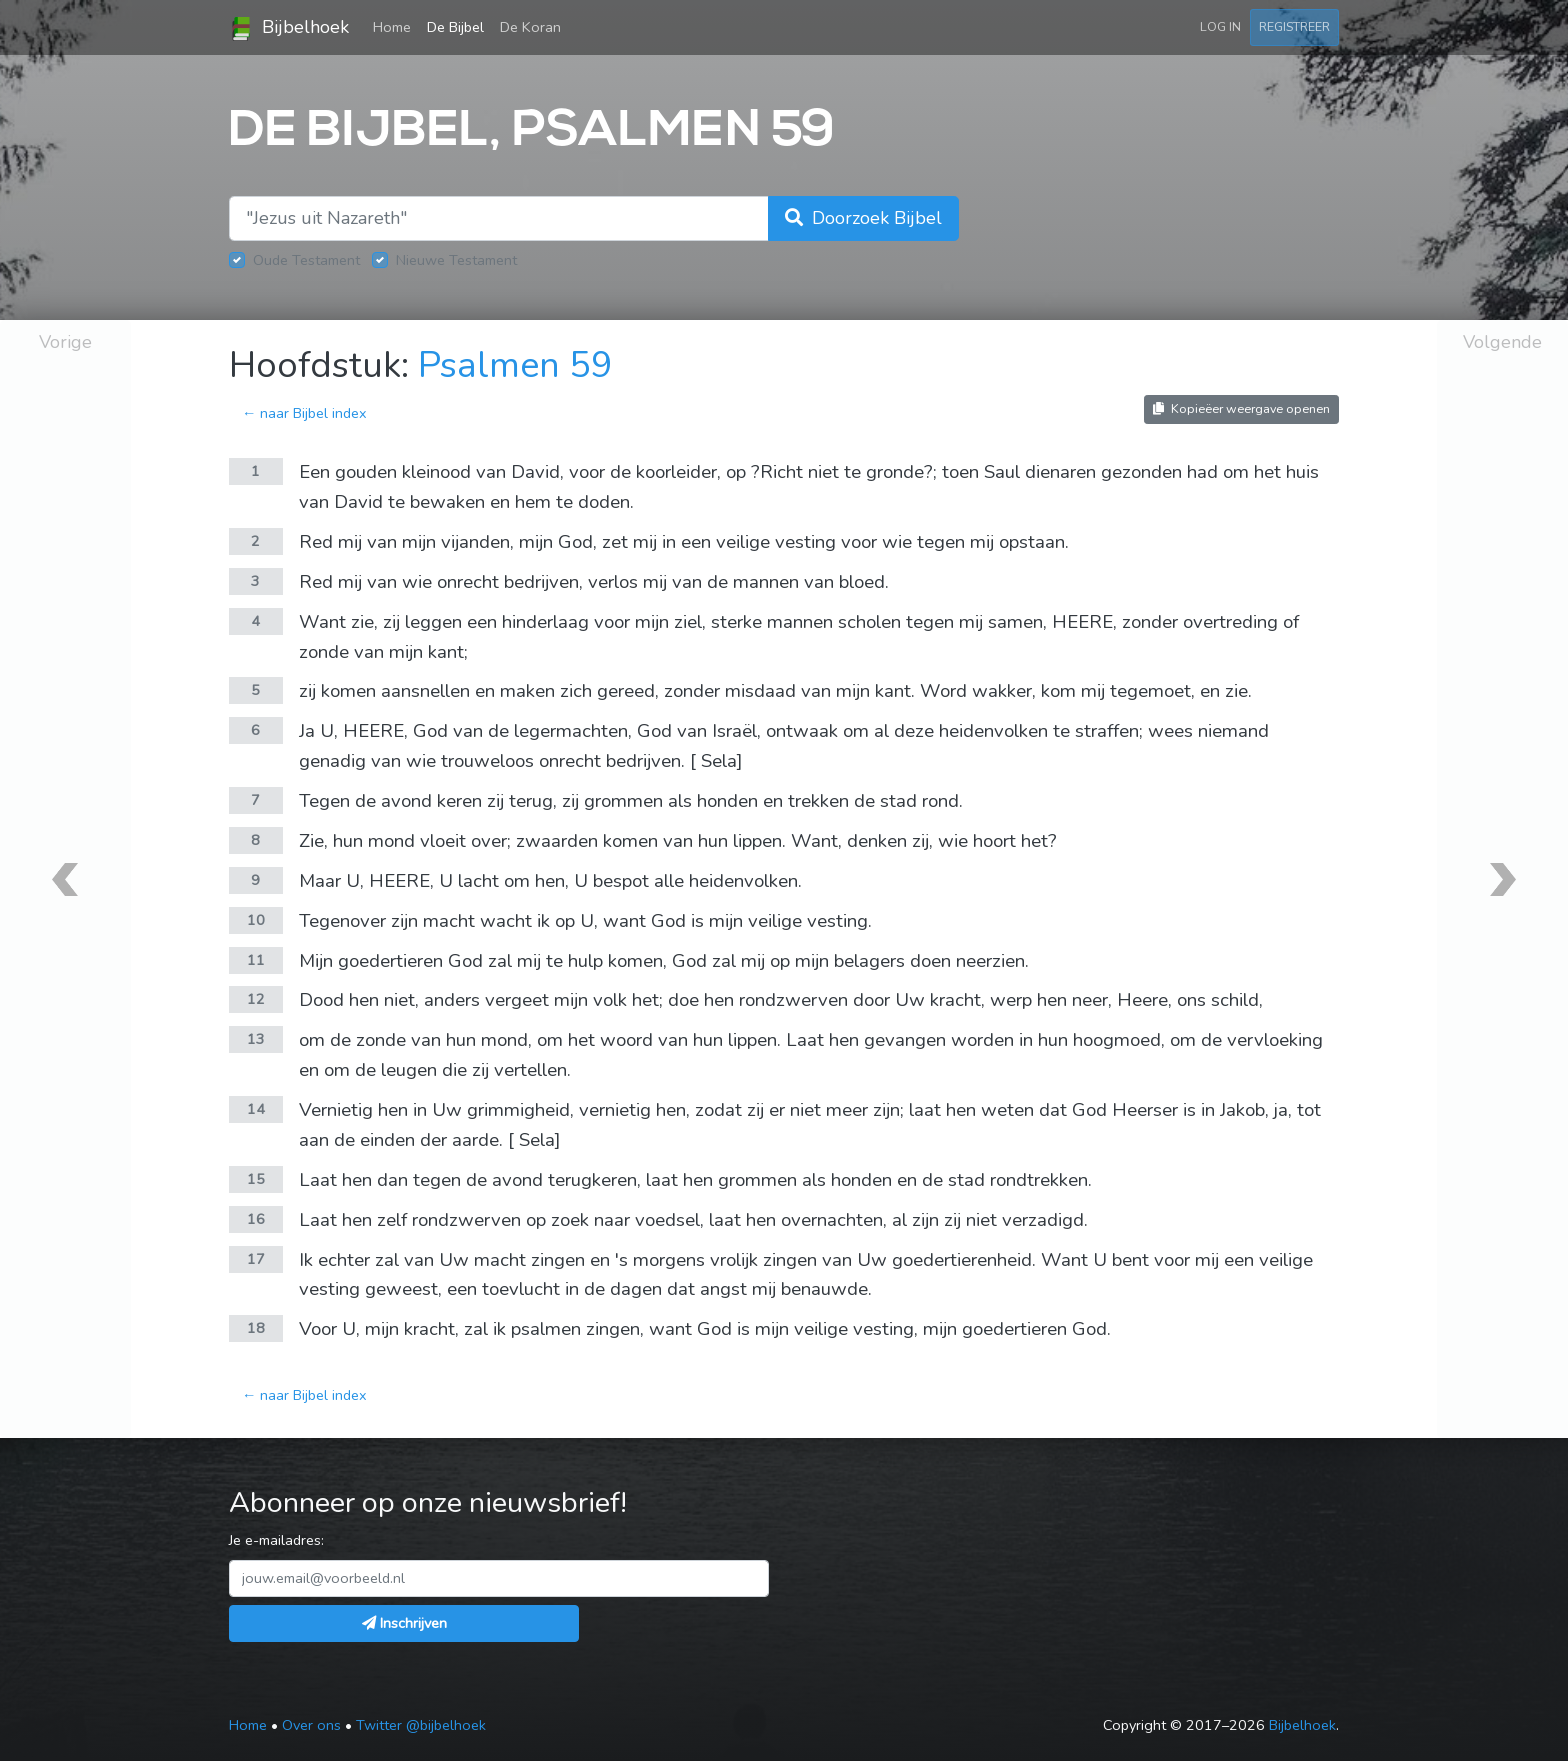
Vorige (65, 342)
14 (256, 1109)
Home (396, 26)
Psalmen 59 (515, 365)
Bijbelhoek (289, 28)
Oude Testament (306, 260)
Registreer (1294, 26)
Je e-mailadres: (276, 1540)
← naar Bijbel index (304, 413)
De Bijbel (455, 27)
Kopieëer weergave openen (1241, 408)
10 (256, 920)
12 (256, 999)
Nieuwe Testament (456, 260)
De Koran (530, 27)
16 (256, 1219)
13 (256, 1039)
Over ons (311, 1725)
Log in (1220, 26)
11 (256, 960)
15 (256, 1179)
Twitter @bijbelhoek (421, 1725)
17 (256, 1259)
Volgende (1502, 342)
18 (256, 1328)
